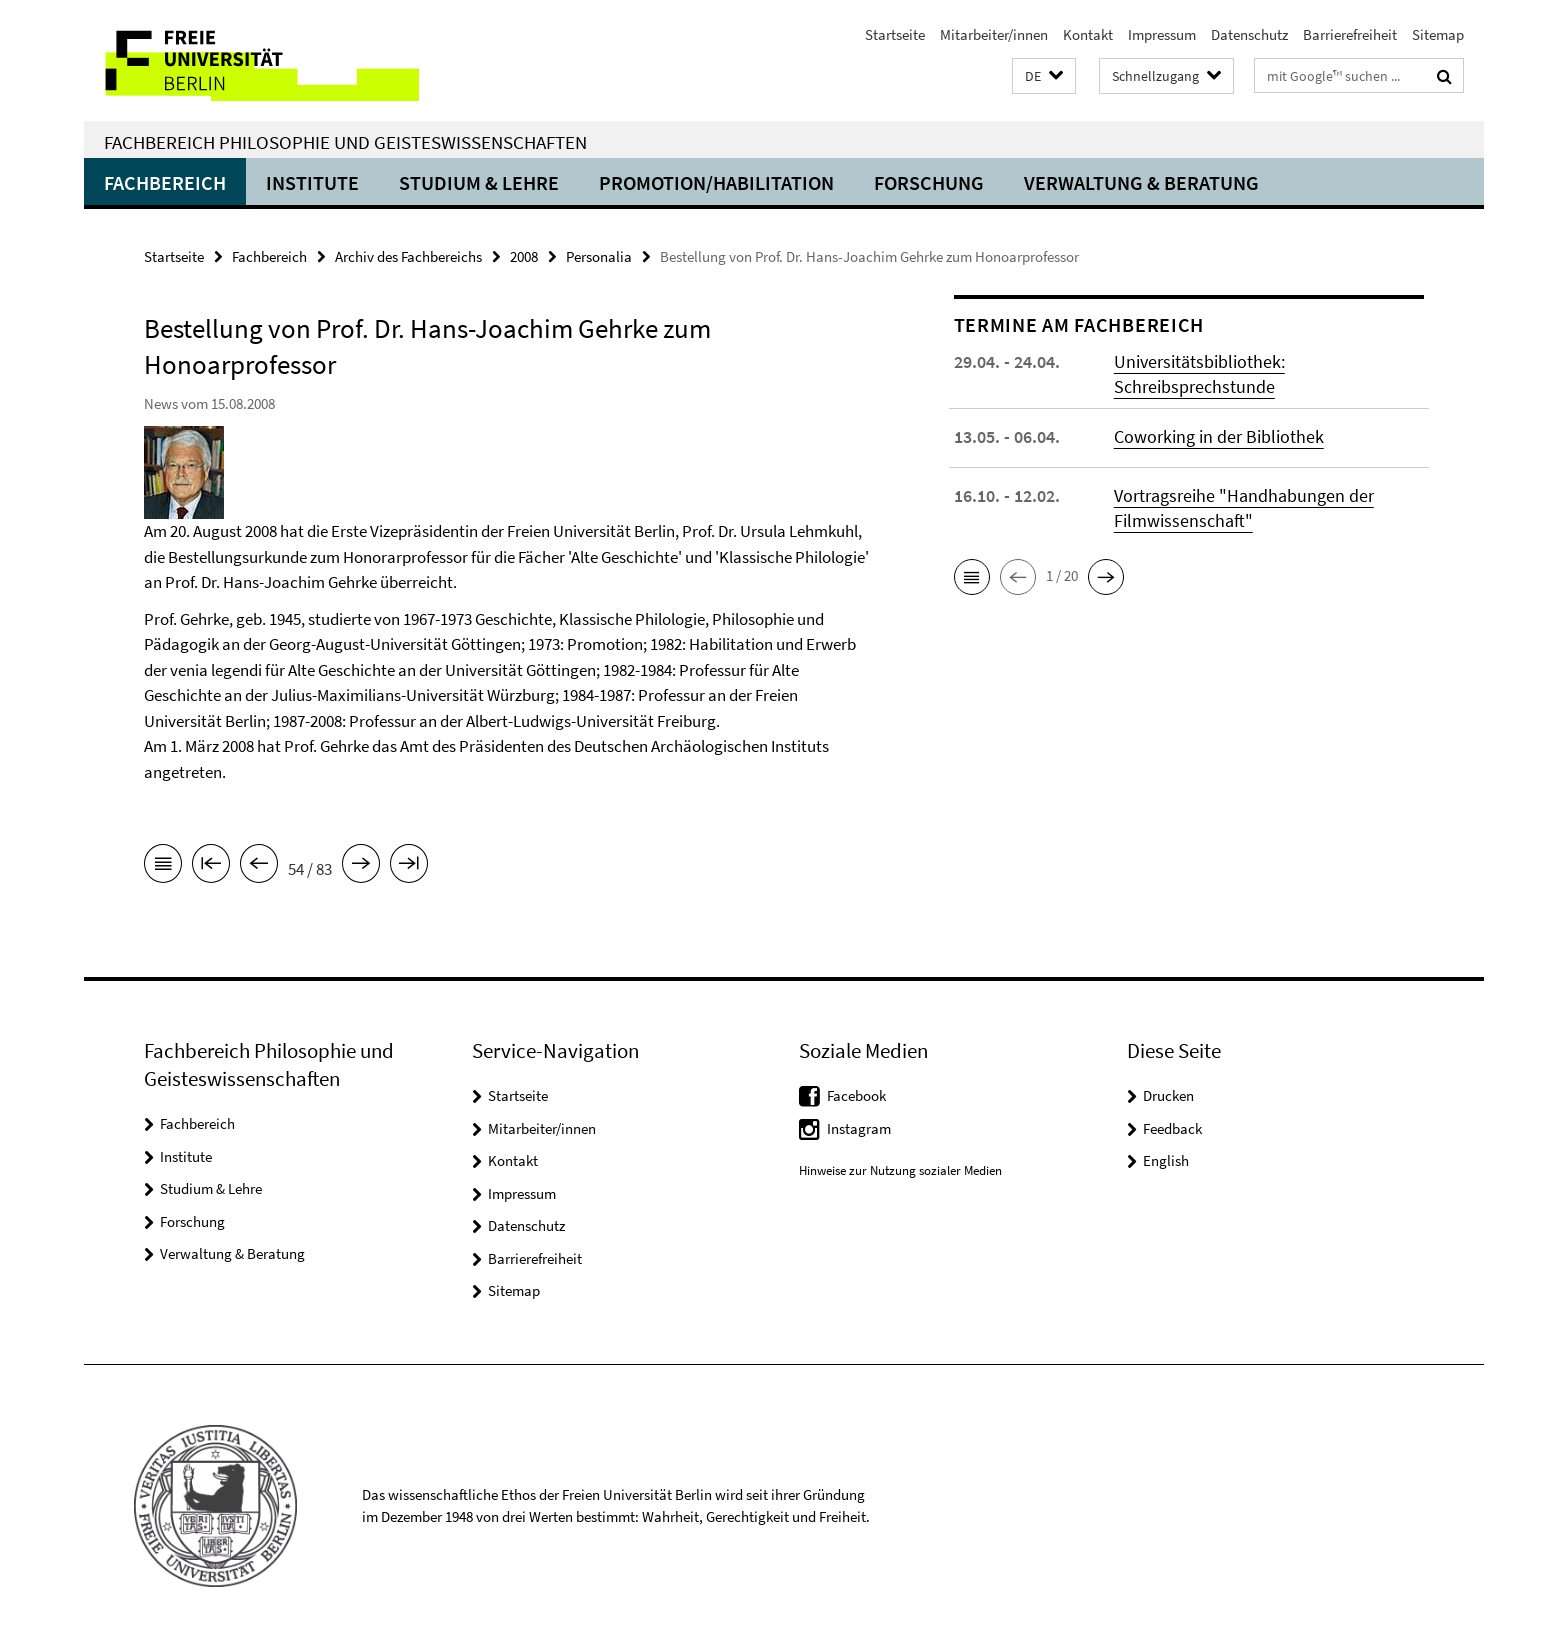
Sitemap (1438, 34)
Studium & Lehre (479, 182)
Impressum (1162, 34)
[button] (1044, 76)
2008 (524, 256)
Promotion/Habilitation (716, 182)
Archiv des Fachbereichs (408, 256)
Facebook (856, 1095)
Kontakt (1088, 34)
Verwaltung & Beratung (1141, 182)
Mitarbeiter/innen (994, 34)
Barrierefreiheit (1350, 34)
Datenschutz (1249, 34)
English (1166, 1160)
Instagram (859, 1128)
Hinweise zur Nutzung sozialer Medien (900, 1170)
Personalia (599, 256)
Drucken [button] (1168, 1095)
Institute (312, 182)
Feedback (1172, 1128)
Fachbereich (165, 182)
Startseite (895, 34)
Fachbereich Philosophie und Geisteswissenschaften (345, 142)
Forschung (929, 182)
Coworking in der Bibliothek (1219, 436)
